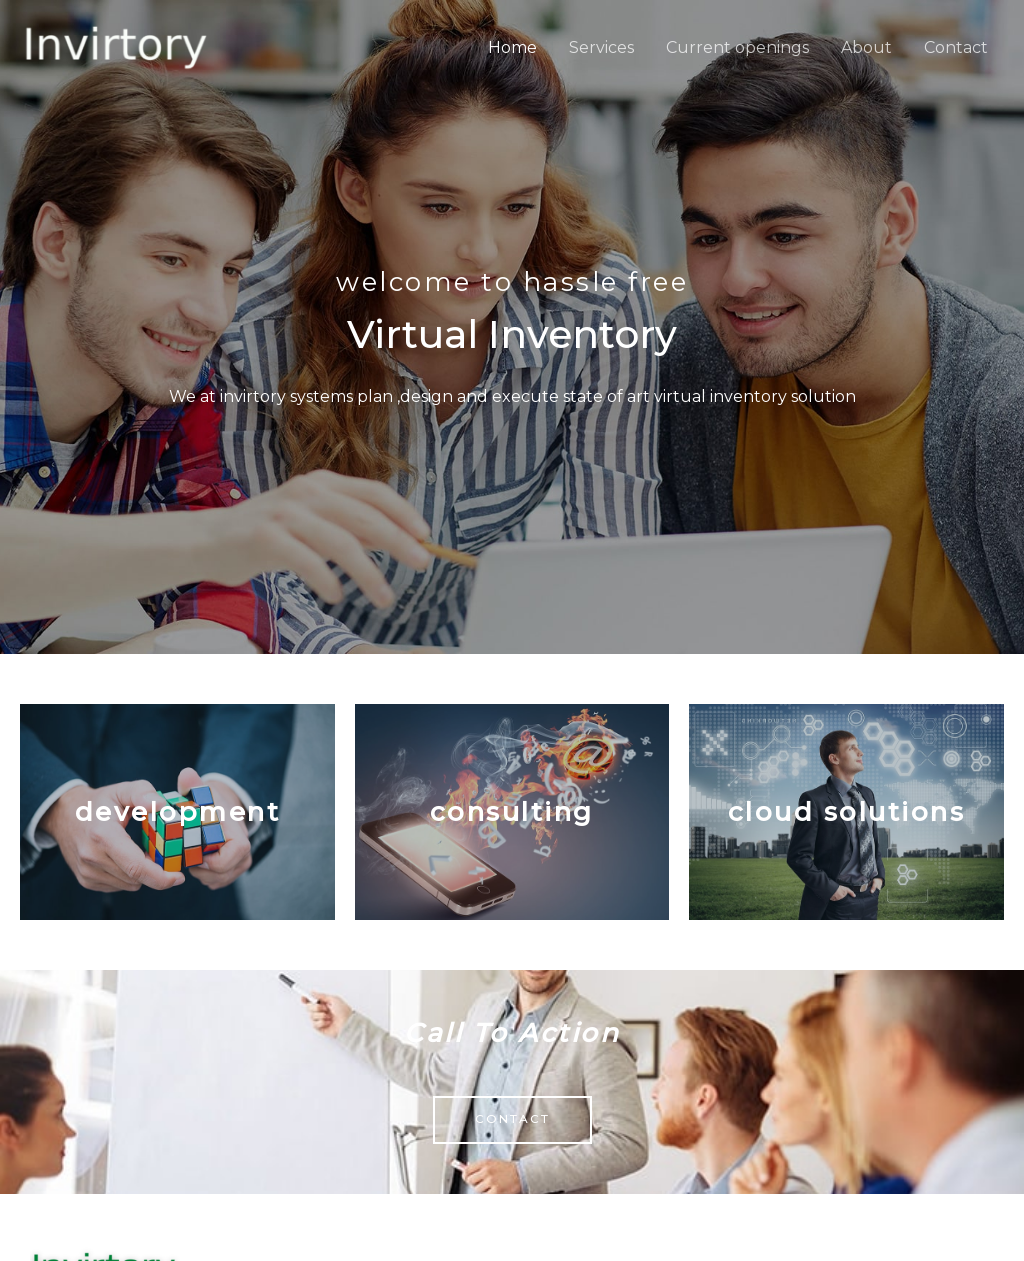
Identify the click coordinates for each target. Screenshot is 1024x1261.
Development (178, 812)
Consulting (512, 812)
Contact (956, 47)
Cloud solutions (847, 812)
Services (601, 47)
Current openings (737, 47)
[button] (512, 1120)
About (866, 47)
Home (512, 47)
